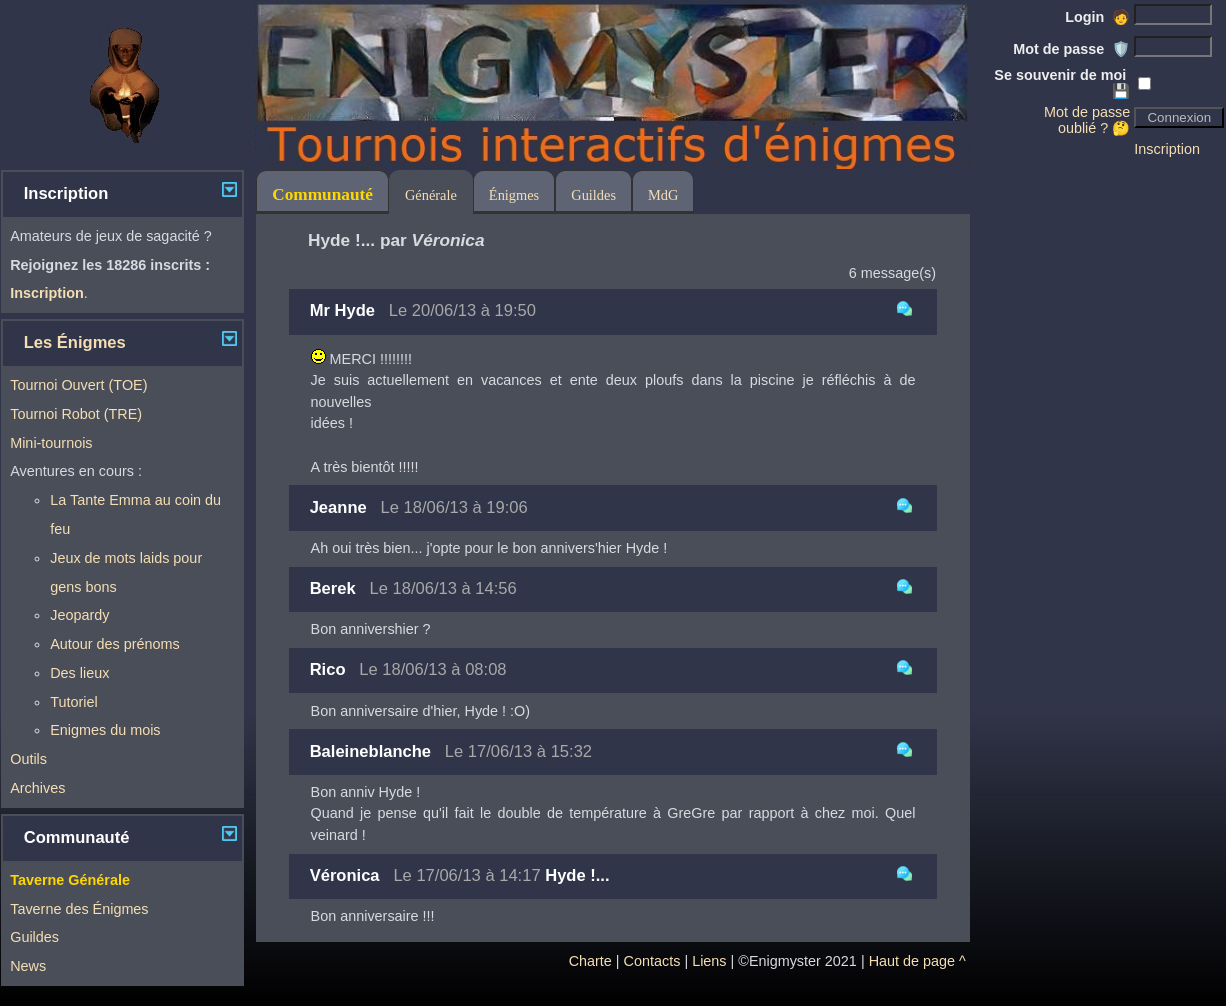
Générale (431, 195)
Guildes (34, 937)
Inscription (1167, 149)
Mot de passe (1071, 49)
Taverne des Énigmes (79, 909)
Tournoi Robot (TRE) (76, 414)
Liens (709, 961)
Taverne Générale (70, 880)
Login (1097, 17)
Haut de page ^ (917, 961)
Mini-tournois (51, 443)
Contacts (652, 961)
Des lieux (79, 673)
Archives (37, 788)
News (28, 966)
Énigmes (514, 195)
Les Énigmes (75, 342)
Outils (28, 759)
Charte (590, 961)
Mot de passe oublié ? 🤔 (1087, 120)
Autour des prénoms (115, 644)
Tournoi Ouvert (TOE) (78, 385)
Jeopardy (79, 615)
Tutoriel (73, 702)
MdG (663, 195)
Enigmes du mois (105, 730)
